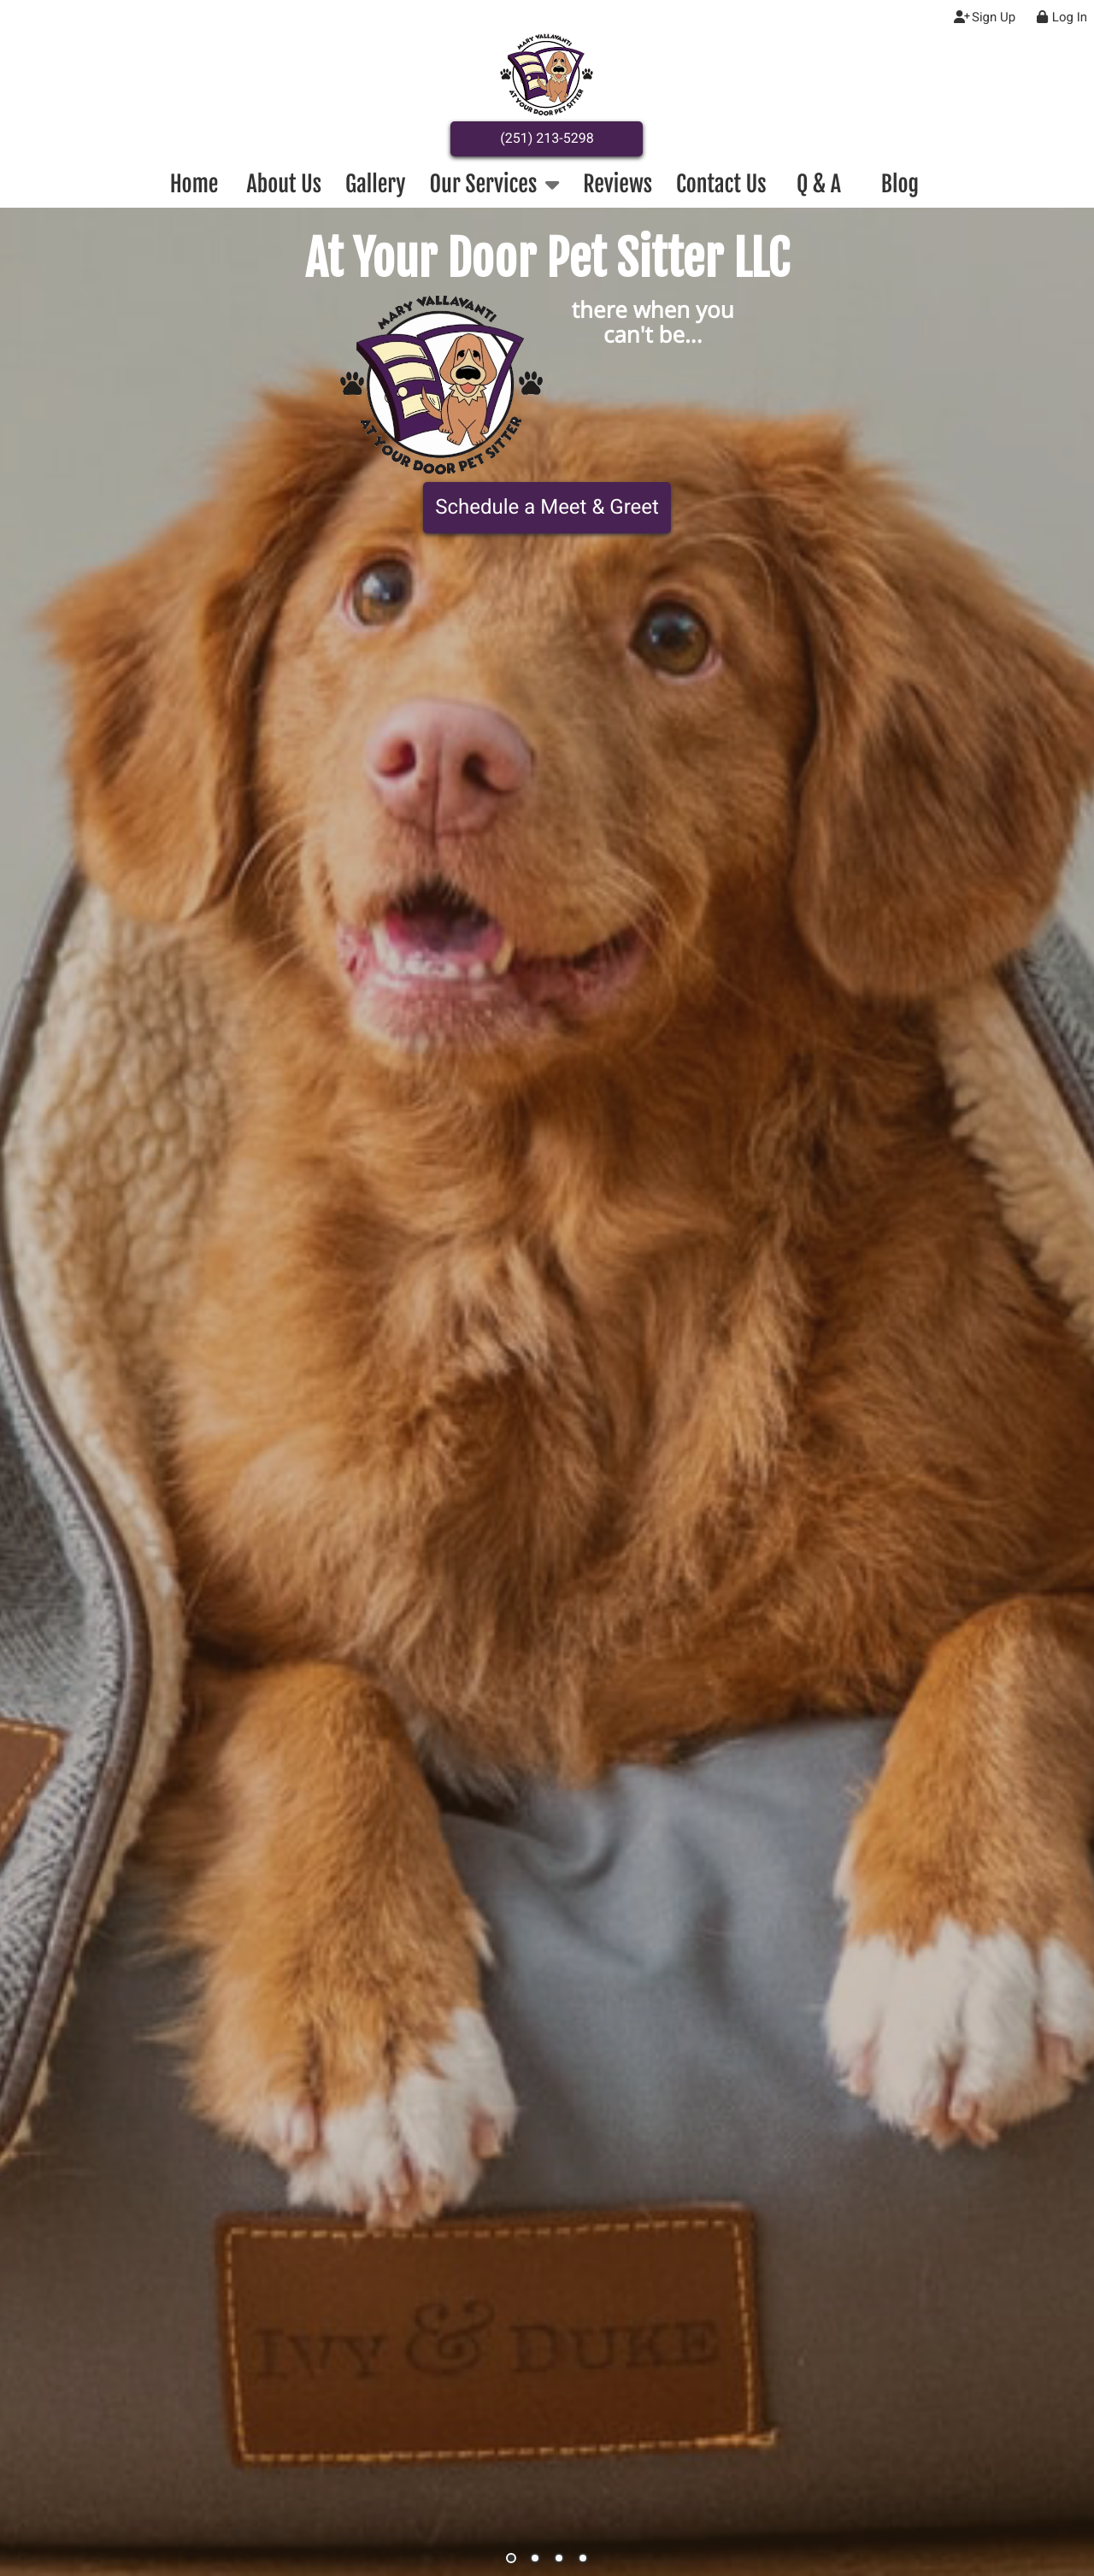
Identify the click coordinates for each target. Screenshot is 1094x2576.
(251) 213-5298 (546, 138)
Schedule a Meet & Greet (547, 507)
